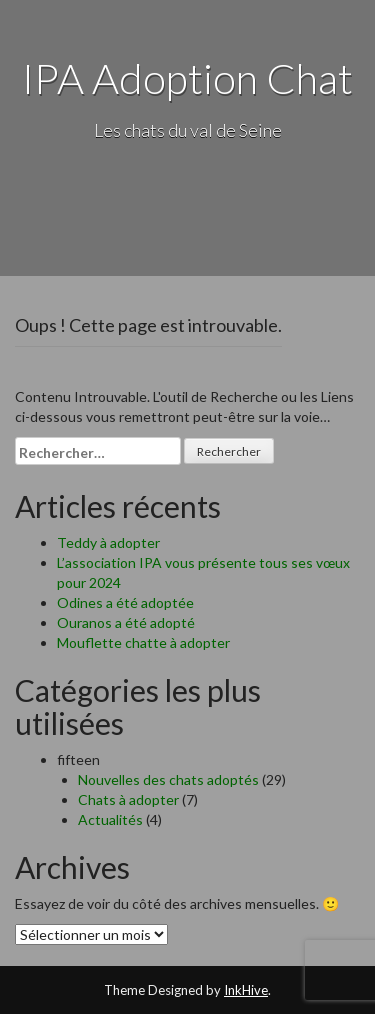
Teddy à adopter (108, 542)
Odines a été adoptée (125, 602)
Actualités (110, 819)
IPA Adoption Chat (187, 78)
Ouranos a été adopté (126, 622)
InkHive (246, 990)
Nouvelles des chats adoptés (168, 779)
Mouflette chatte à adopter (143, 642)
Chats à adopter (128, 799)
